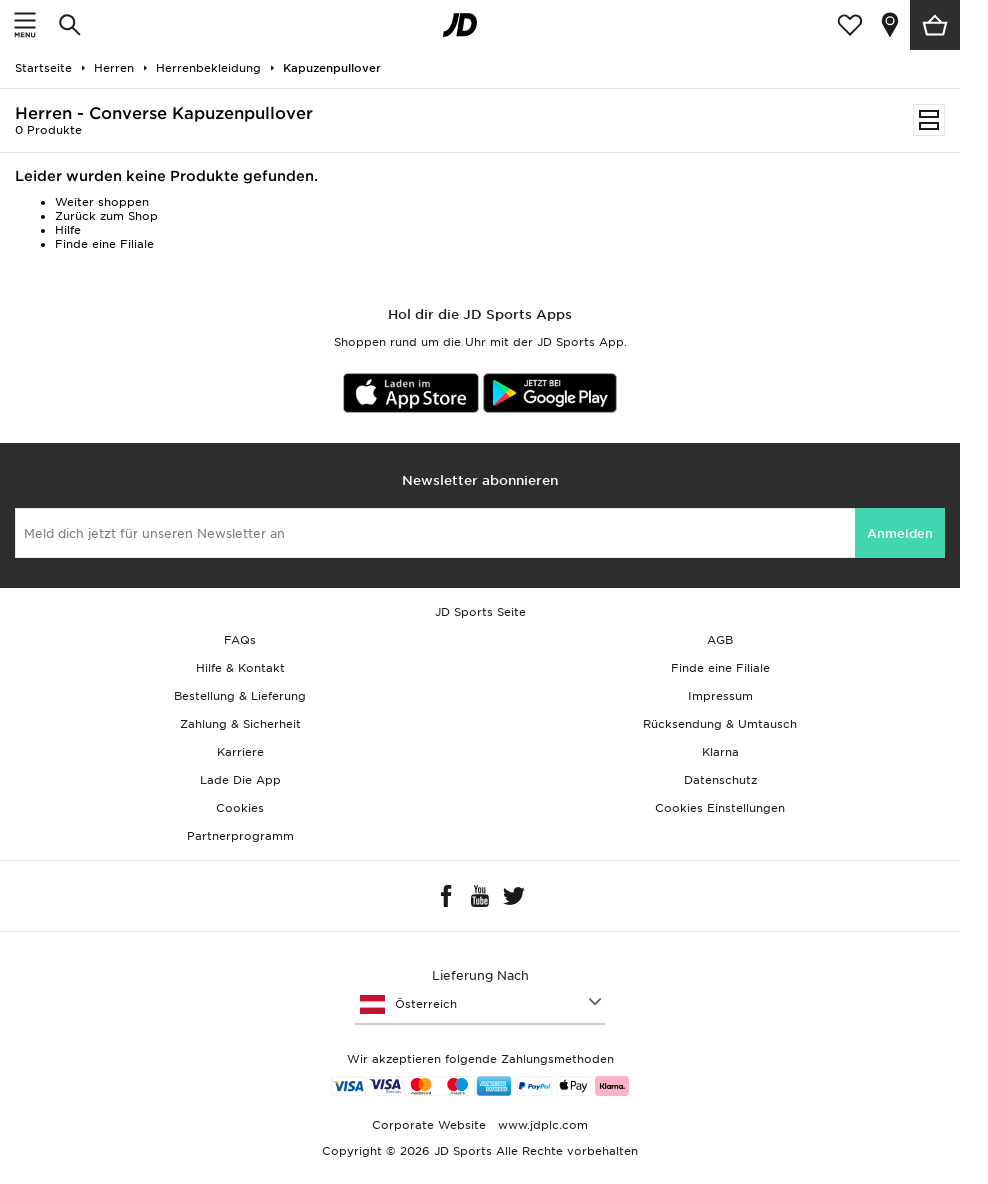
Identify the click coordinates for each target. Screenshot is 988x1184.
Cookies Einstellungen (720, 808)
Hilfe (68, 230)
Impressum (720, 696)
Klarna (720, 752)
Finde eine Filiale (104, 244)
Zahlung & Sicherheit (240, 724)
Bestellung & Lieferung (240, 696)
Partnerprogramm (240, 836)
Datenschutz (720, 780)
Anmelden (900, 533)
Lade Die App (240, 780)
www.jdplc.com (541, 1125)
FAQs (240, 640)
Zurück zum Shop (106, 216)
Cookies (240, 808)
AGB (720, 640)
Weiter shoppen (102, 202)
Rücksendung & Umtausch (720, 724)
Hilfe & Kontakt (240, 668)
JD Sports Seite (480, 612)
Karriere (240, 752)
